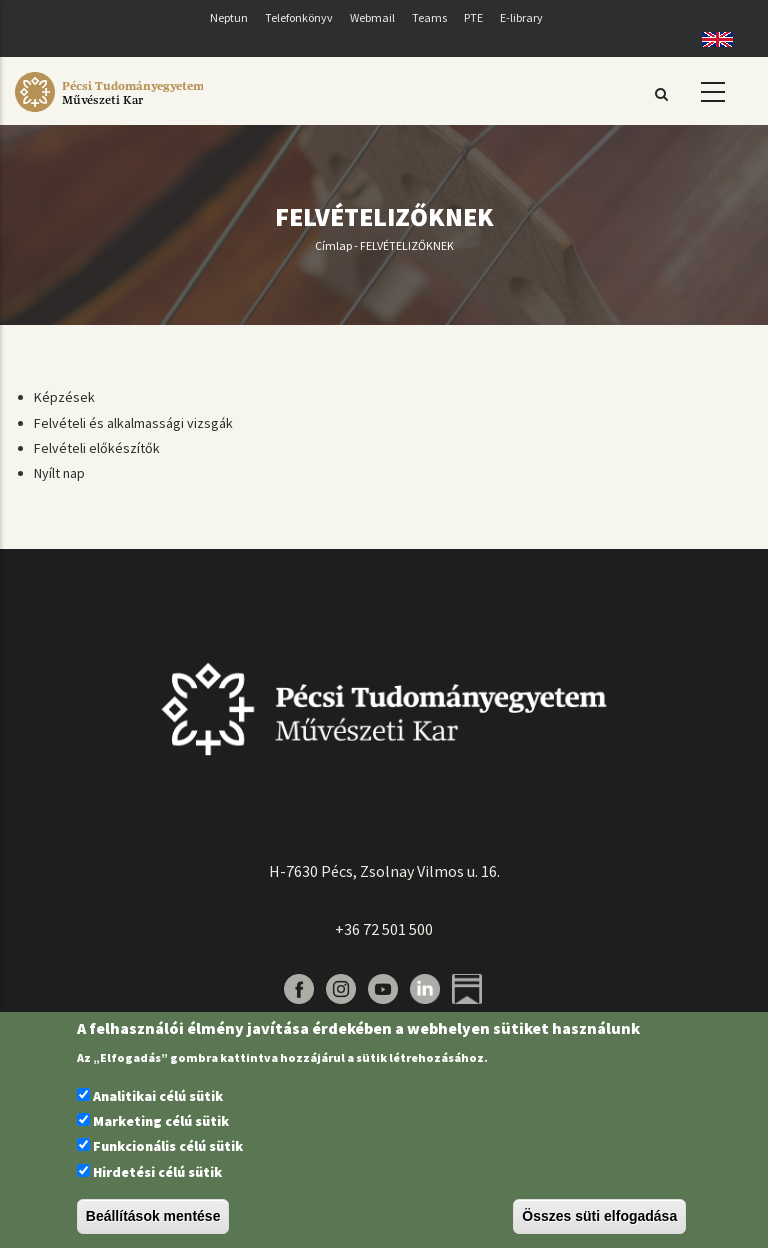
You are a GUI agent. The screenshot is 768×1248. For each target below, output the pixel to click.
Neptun (229, 17)
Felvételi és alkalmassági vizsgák (133, 423)
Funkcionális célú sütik (168, 1146)
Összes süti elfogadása (599, 1216)
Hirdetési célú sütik (157, 1172)
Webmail (372, 17)
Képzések (64, 397)
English (710, 39)
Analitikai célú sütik (158, 1096)
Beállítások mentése (153, 1216)
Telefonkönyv (299, 17)
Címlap (333, 245)
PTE (473, 17)
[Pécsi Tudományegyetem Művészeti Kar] (109, 112)
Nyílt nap (59, 473)
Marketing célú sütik (161, 1121)
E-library (521, 17)
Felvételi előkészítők (97, 448)
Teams (429, 17)
